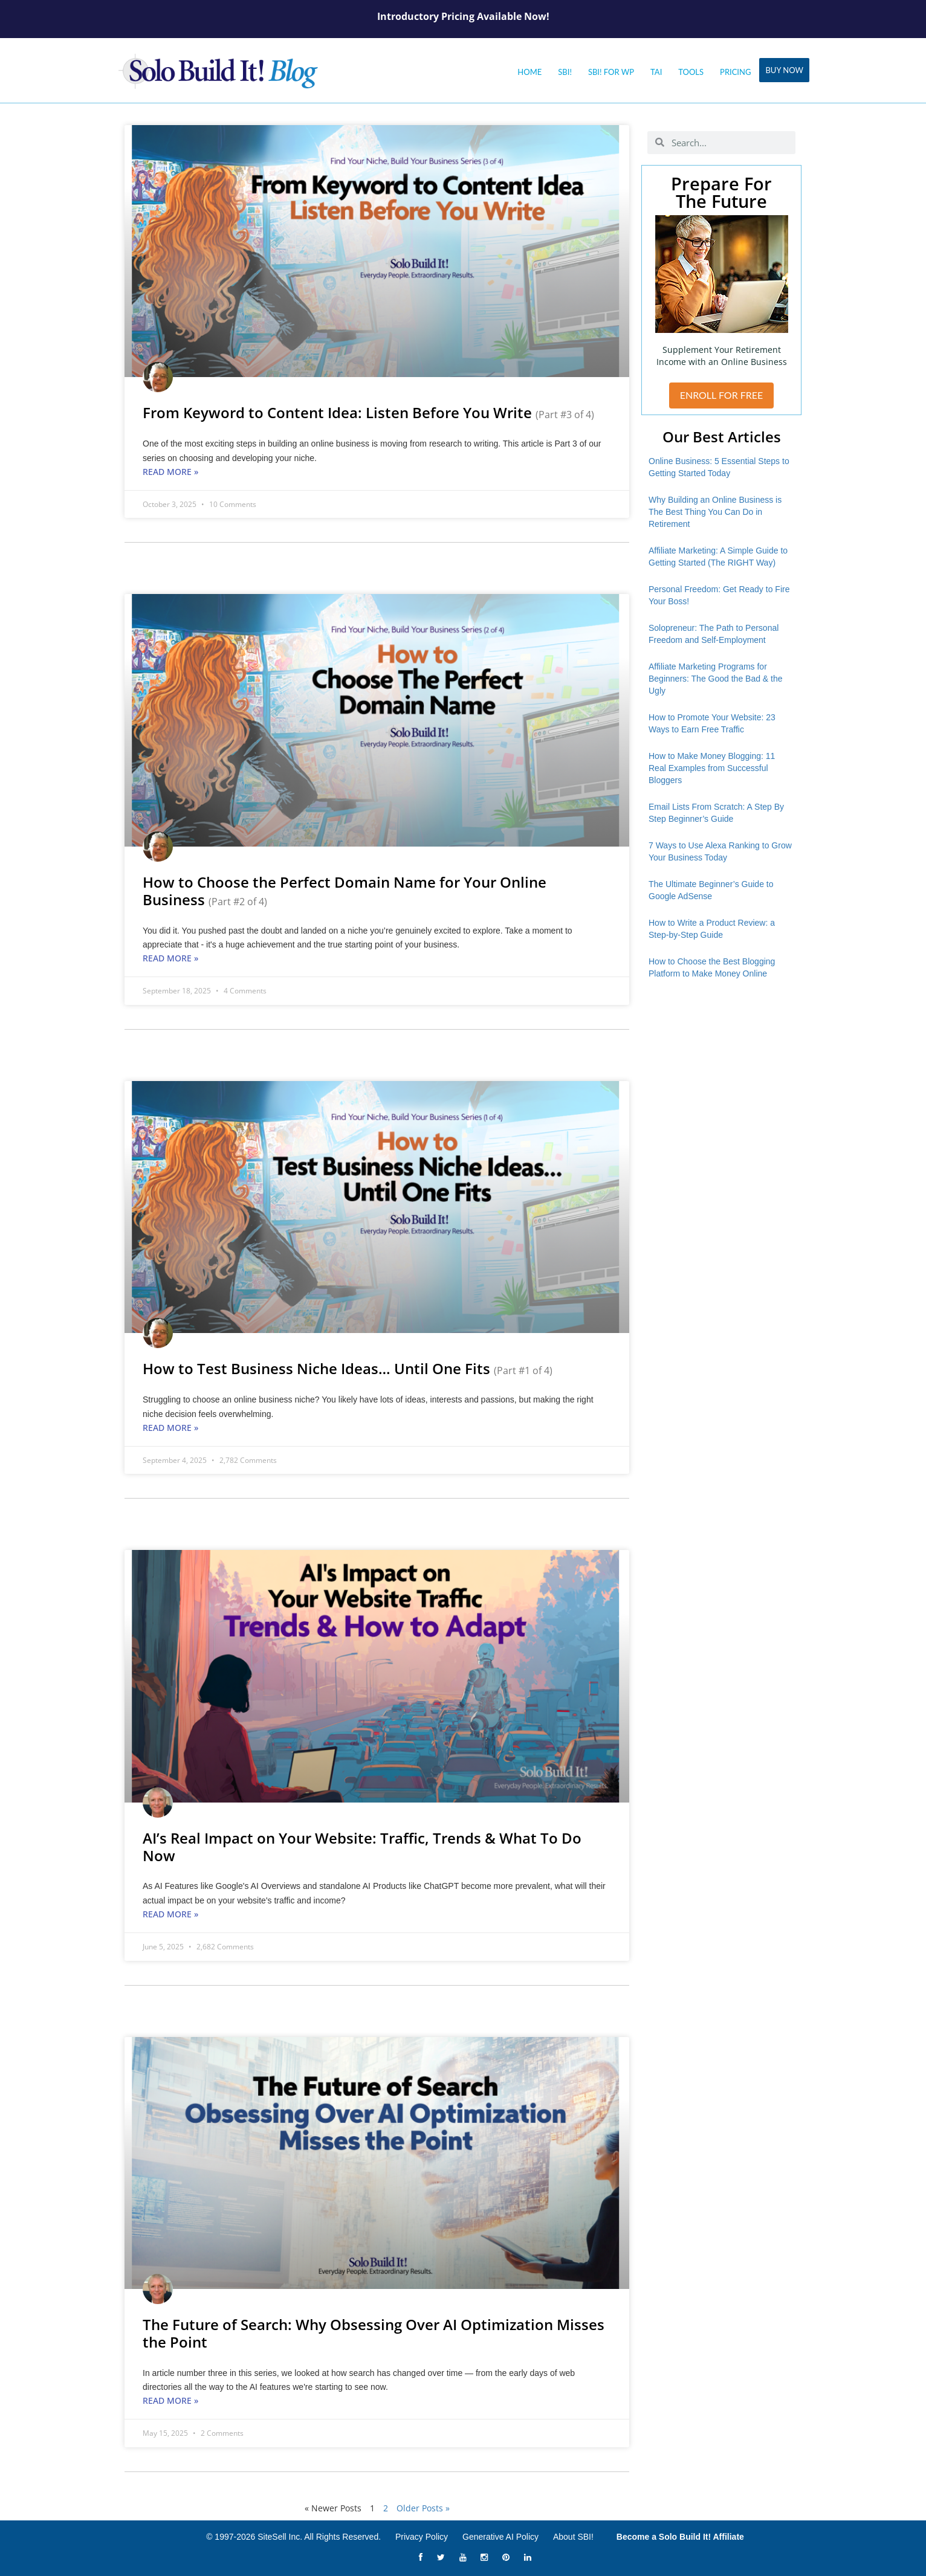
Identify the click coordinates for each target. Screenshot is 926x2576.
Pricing (735, 72)
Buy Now (784, 70)
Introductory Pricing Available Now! (463, 16)
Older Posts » (423, 2508)
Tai (656, 72)
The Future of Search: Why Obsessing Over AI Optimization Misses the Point (373, 2333)
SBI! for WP (611, 72)
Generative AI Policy (500, 2537)
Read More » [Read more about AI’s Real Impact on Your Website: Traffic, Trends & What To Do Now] (170, 1914)
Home (529, 72)
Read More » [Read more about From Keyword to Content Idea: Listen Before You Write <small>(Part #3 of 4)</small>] (170, 471)
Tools (691, 72)
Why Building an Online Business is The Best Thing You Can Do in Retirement (715, 512)
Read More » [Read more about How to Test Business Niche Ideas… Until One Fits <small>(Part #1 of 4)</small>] (170, 1427)
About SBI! (573, 2537)
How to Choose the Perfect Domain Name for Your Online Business (344, 890)
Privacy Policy (421, 2537)
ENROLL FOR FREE (721, 395)
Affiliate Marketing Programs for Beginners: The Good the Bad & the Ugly (716, 679)
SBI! (565, 72)
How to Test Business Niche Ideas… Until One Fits (347, 1368)
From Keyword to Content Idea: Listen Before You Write (368, 412)
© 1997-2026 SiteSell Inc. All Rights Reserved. (293, 2537)
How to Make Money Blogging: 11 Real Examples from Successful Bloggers (712, 768)
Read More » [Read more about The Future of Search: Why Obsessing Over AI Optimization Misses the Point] (170, 2400)
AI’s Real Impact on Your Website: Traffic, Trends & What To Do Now (362, 1846)
